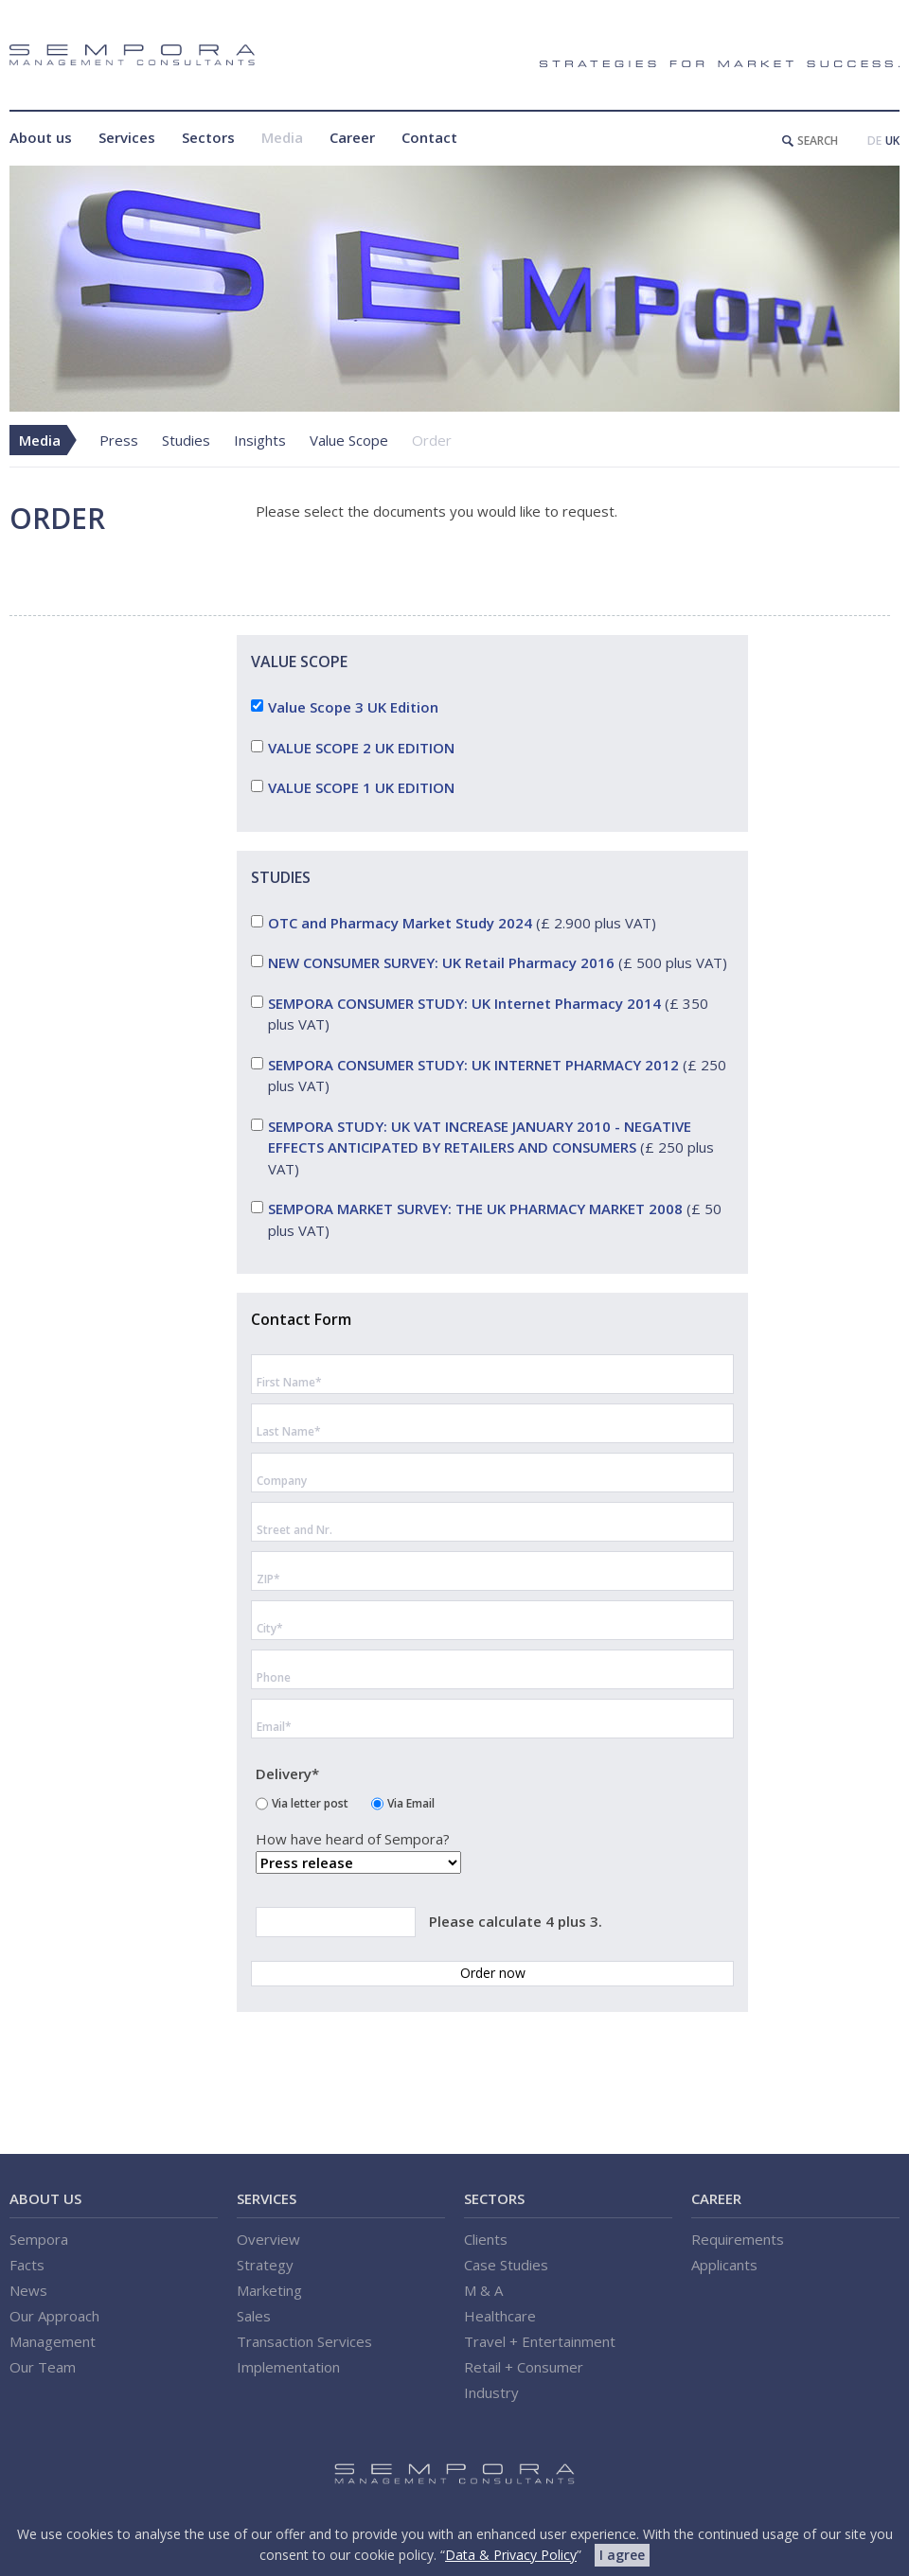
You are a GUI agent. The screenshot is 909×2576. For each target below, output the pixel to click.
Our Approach (54, 2315)
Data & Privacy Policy (511, 2555)
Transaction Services (304, 2341)
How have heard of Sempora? (353, 1840)
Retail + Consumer (523, 2366)
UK (892, 140)
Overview (268, 2239)
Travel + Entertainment (539, 2341)
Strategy (265, 2264)
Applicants (724, 2264)
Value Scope (349, 440)
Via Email (411, 1802)
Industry (491, 2392)
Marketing (269, 2290)
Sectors (208, 137)
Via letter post (310, 1802)
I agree (622, 2555)
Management (52, 2341)
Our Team (42, 2366)
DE (874, 140)
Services (126, 137)
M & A (483, 2290)
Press (118, 440)
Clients (486, 2239)
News (28, 2290)
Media (282, 137)
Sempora (38, 2239)
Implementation (288, 2366)
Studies (186, 440)
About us (40, 137)
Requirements (737, 2239)
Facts (27, 2264)
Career (352, 137)
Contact (429, 137)
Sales (254, 2315)
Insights (260, 440)
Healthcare (500, 2315)
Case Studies (506, 2264)
